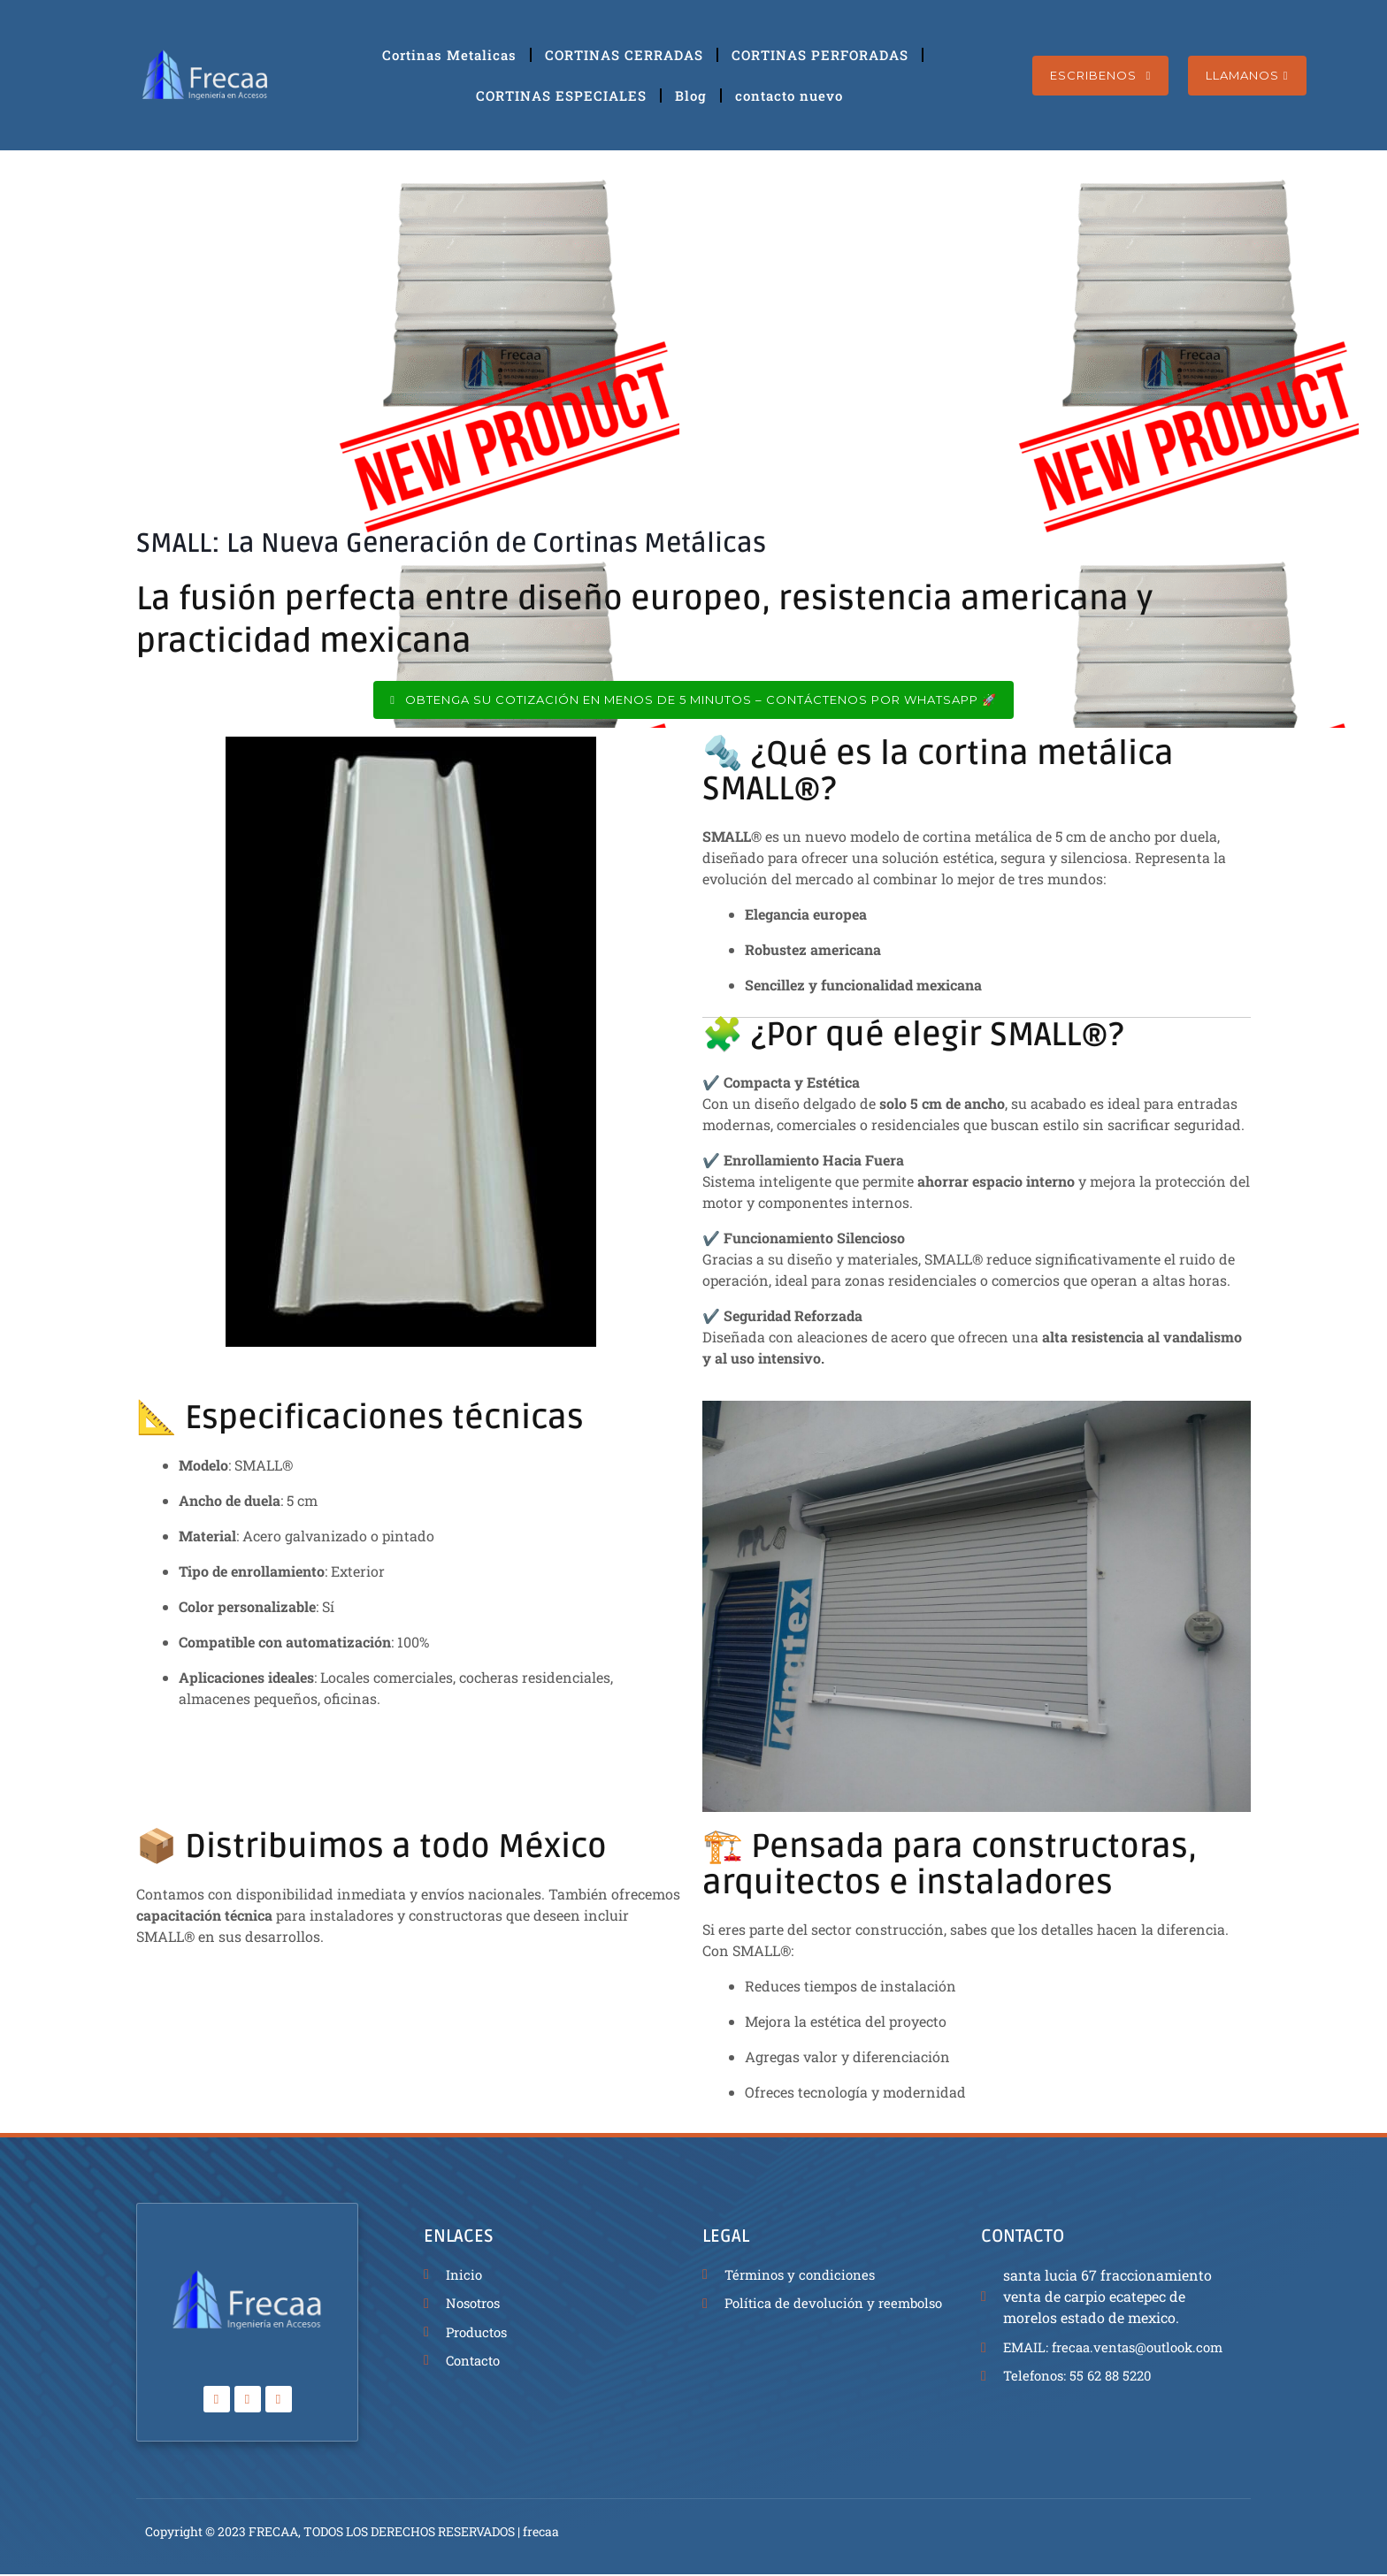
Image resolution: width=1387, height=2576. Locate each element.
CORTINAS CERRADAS (624, 55)
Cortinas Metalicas (449, 55)
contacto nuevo (789, 95)
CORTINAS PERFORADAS (820, 55)
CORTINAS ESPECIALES (561, 95)
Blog (691, 95)
